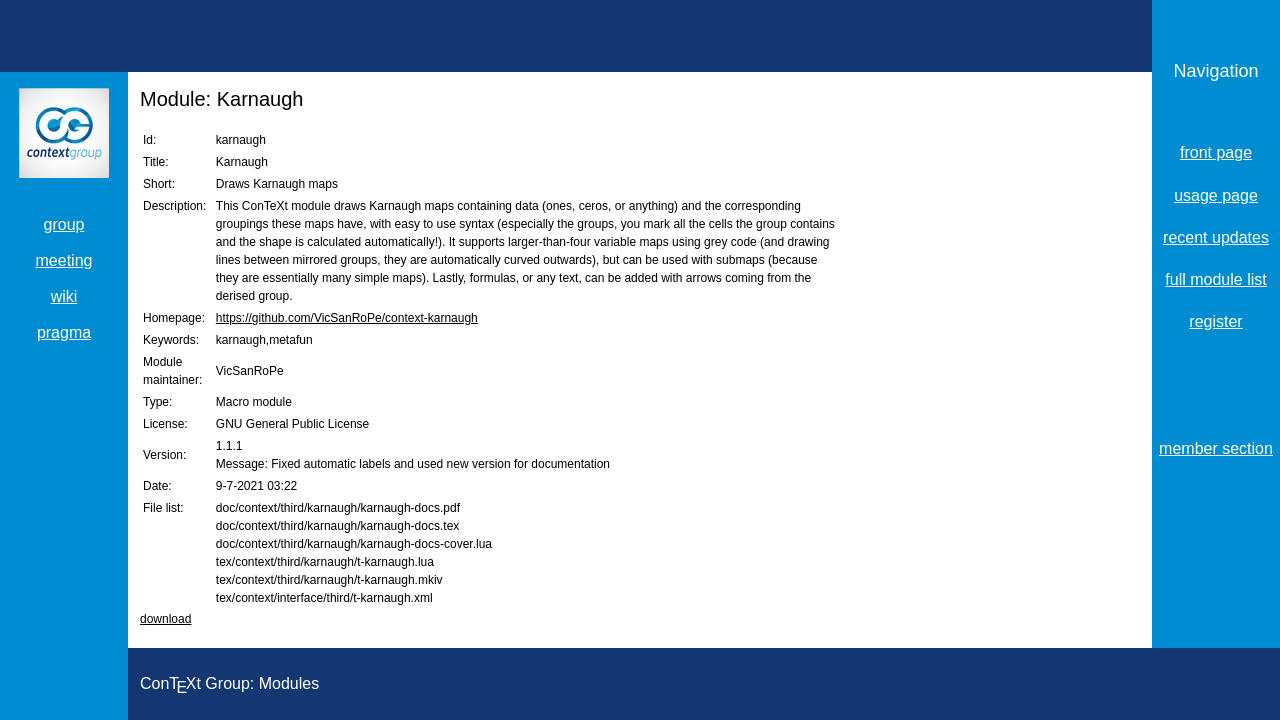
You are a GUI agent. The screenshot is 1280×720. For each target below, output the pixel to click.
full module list (1215, 279)
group (64, 224)
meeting (64, 260)
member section (1216, 448)
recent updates (1216, 237)
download (165, 619)
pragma (64, 332)
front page (1216, 152)
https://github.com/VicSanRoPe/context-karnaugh (347, 318)
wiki (64, 296)
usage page (1216, 195)
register (1215, 321)
